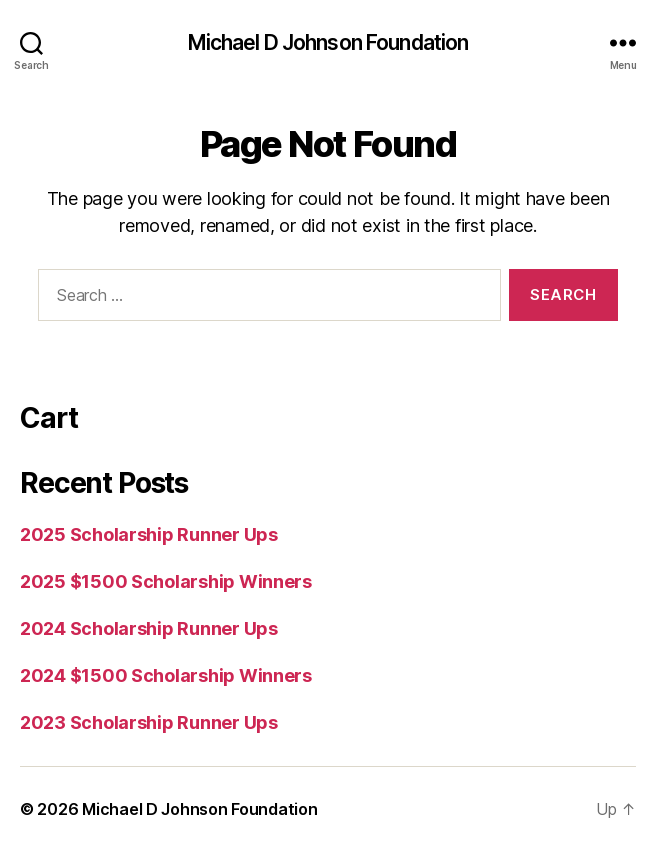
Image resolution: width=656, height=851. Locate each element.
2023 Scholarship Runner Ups (149, 722)
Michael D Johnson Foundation (328, 42)
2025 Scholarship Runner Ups (149, 534)
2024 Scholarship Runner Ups (149, 628)
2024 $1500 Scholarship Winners (166, 675)
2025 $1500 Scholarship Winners (166, 581)
